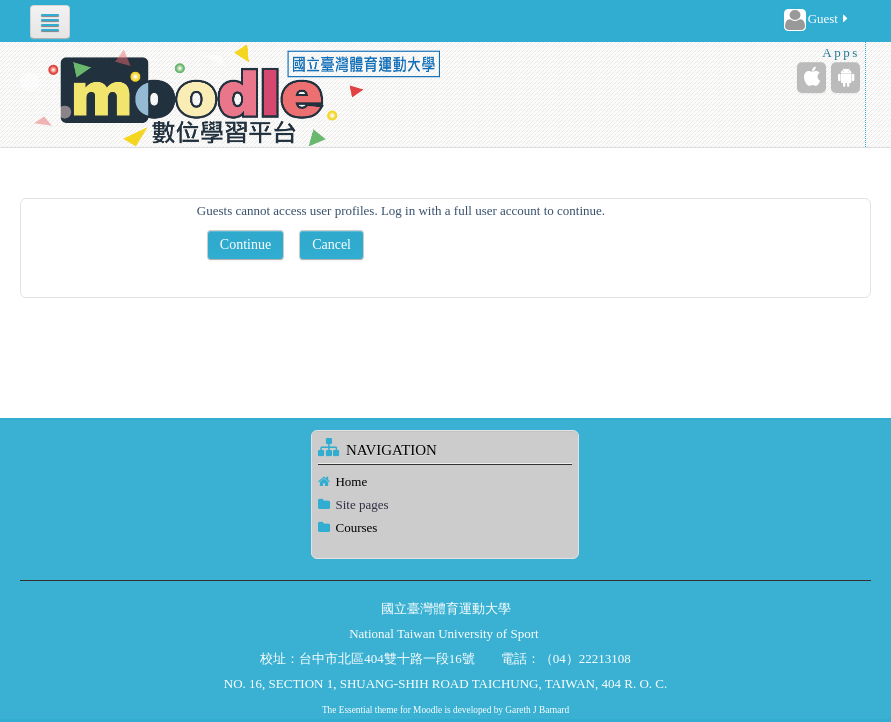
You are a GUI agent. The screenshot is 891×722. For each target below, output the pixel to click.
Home (351, 481)
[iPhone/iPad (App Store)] (811, 77)
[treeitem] (445, 482)
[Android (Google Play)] (845, 77)
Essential (356, 710)
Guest (817, 20)
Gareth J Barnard (537, 710)
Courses (356, 527)
